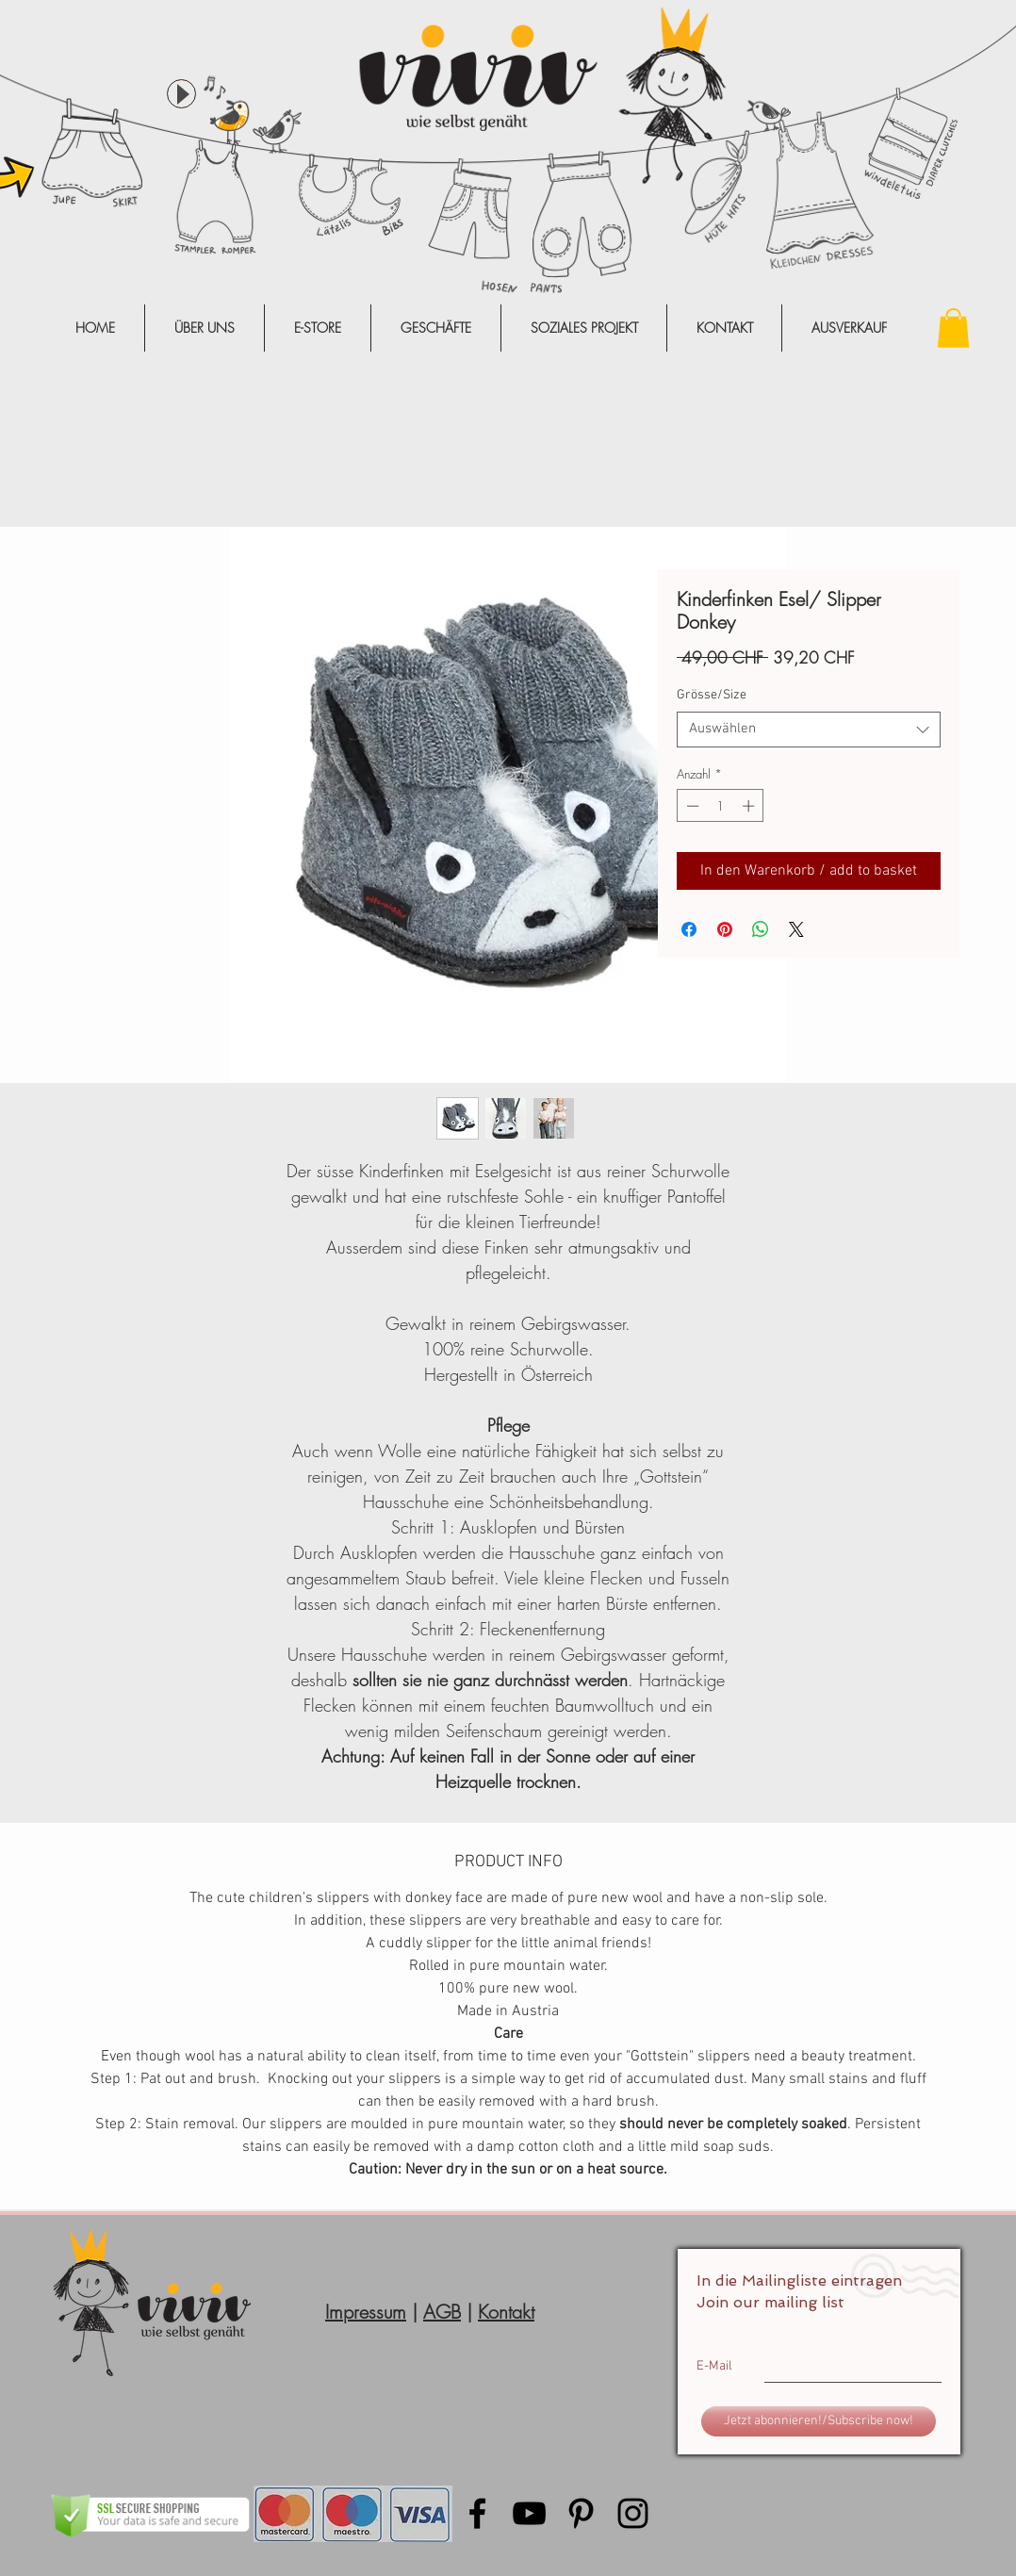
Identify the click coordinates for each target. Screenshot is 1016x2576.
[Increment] (750, 806)
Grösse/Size (711, 695)
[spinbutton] (720, 806)
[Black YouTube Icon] (529, 2513)
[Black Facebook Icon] (477, 2513)
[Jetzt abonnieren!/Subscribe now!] (818, 2421)
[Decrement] (691, 806)
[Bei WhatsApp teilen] (760, 929)
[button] (953, 328)
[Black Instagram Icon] (633, 2513)
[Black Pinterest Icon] (581, 2513)
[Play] (181, 93)
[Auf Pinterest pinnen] (724, 929)
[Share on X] (796, 929)
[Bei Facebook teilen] (689, 929)
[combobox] (809, 729)
